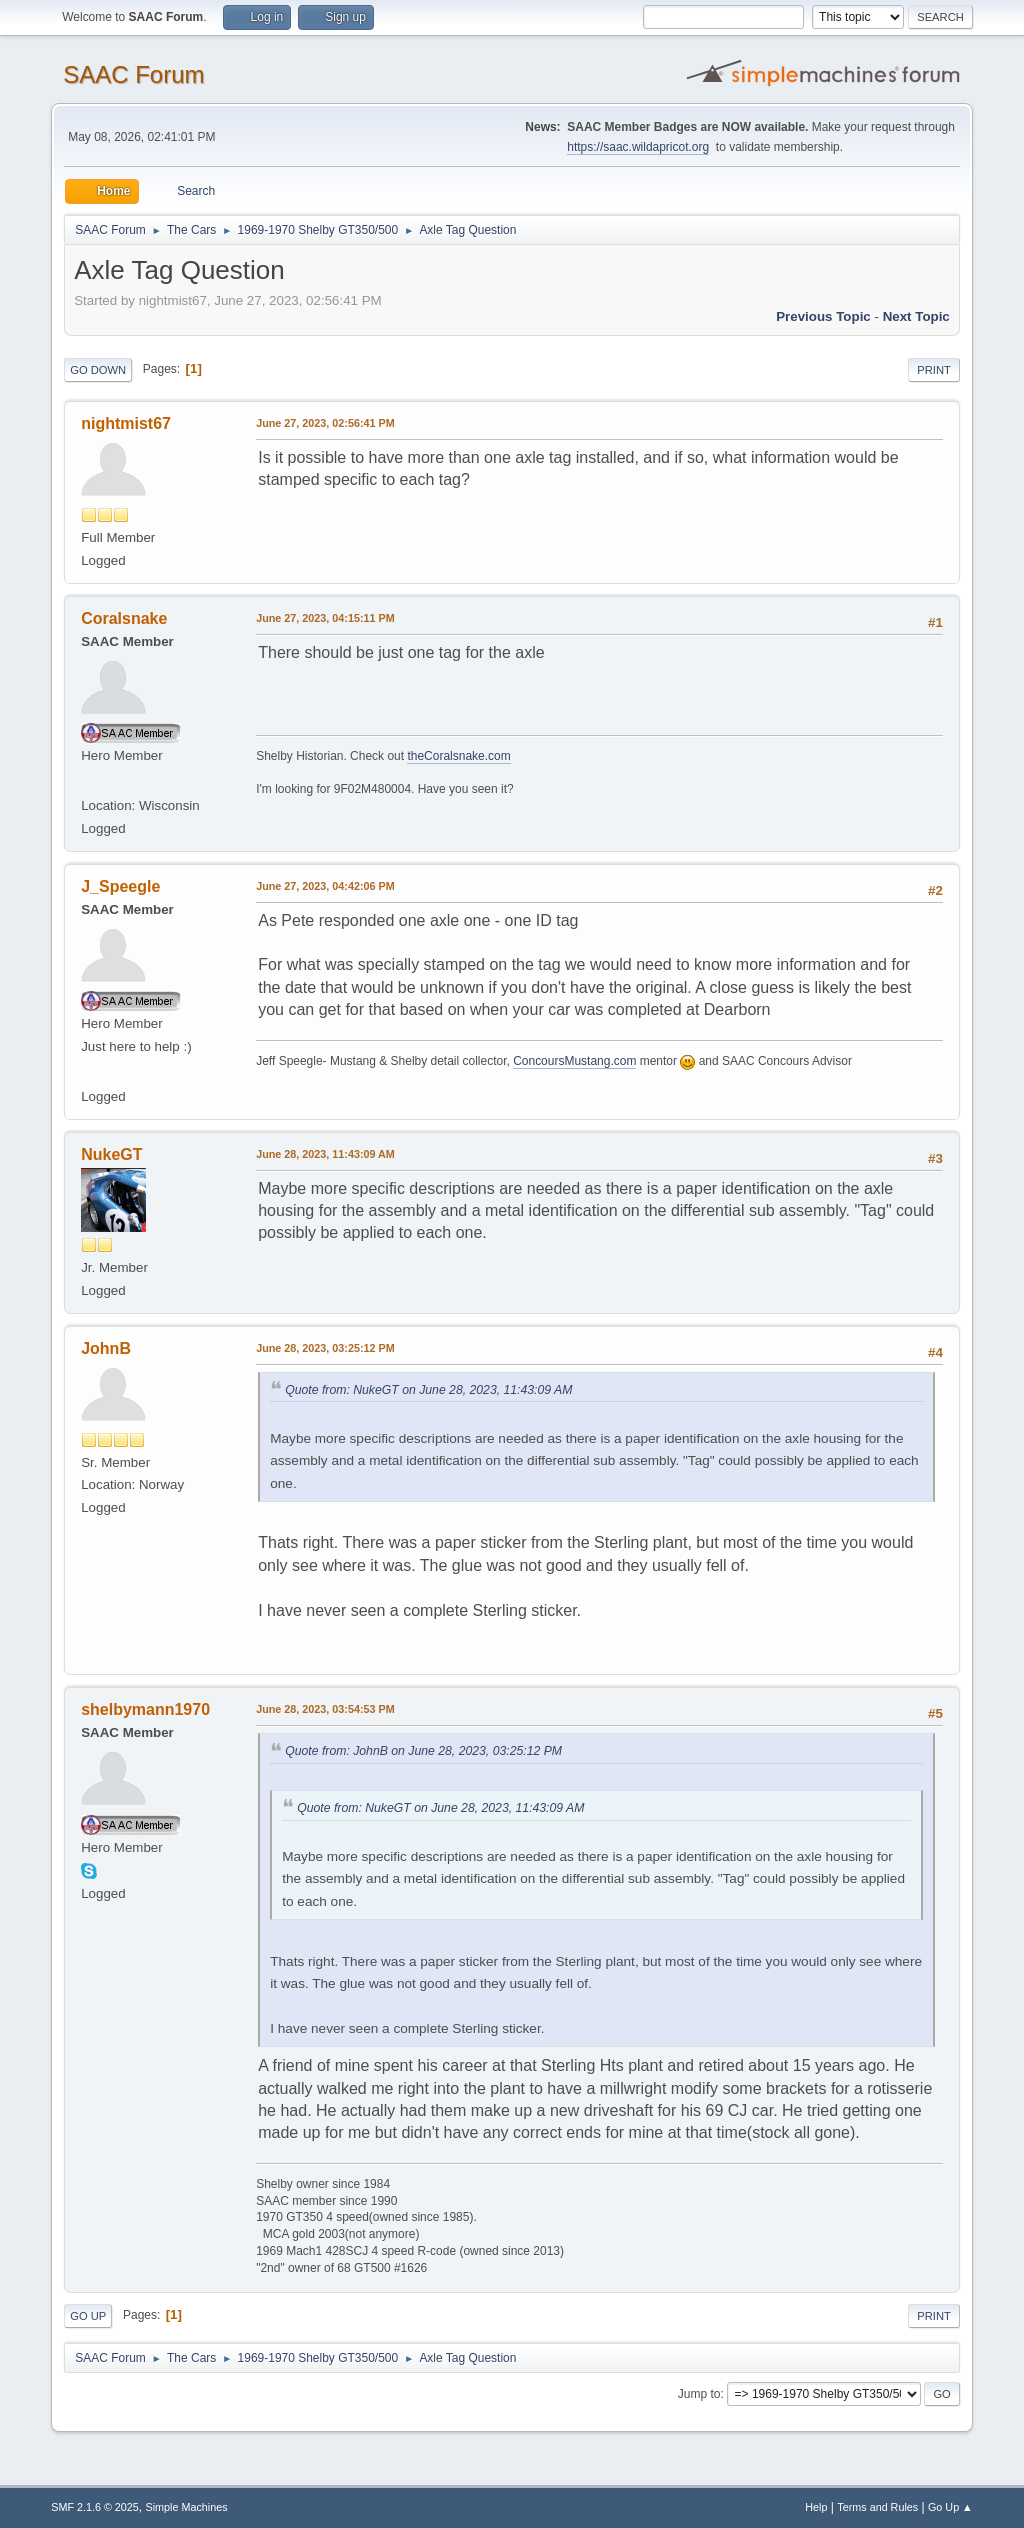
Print (934, 370)
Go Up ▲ (950, 2507)
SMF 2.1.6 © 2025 (95, 2507)
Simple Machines (187, 2507)
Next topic (916, 316)
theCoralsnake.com (458, 756)
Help (816, 2507)
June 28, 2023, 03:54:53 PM (325, 1709)
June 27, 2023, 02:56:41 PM (325, 423)
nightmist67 (126, 423)
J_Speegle (120, 886)
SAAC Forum (133, 74)
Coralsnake (124, 618)
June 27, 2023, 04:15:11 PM (325, 618)
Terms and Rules (877, 2507)
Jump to (699, 2394)
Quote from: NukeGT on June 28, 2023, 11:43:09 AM (428, 1390)
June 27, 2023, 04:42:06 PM (325, 886)
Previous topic (823, 316)
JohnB (106, 1348)
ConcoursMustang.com (574, 1061)
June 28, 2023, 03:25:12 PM (325, 1348)
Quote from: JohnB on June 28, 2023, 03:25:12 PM (423, 1751)
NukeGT (111, 1154)
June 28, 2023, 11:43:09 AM (325, 1154)
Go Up (88, 2316)
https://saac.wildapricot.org (638, 147)
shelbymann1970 (145, 1709)
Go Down (98, 370)
